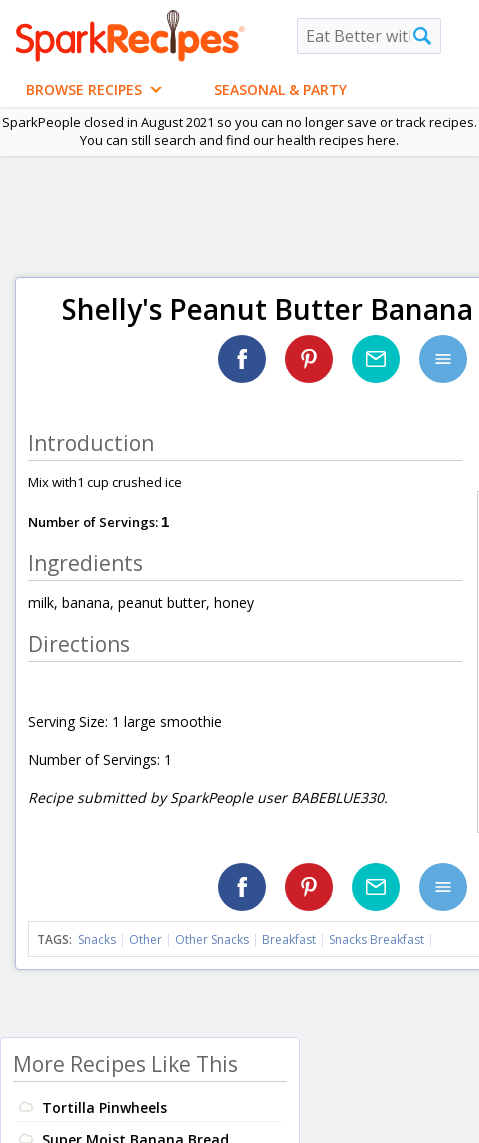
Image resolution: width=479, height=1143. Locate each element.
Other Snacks (212, 939)
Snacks (97, 939)
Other (145, 939)
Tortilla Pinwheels (104, 1107)
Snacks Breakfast (376, 939)
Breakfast (289, 939)
